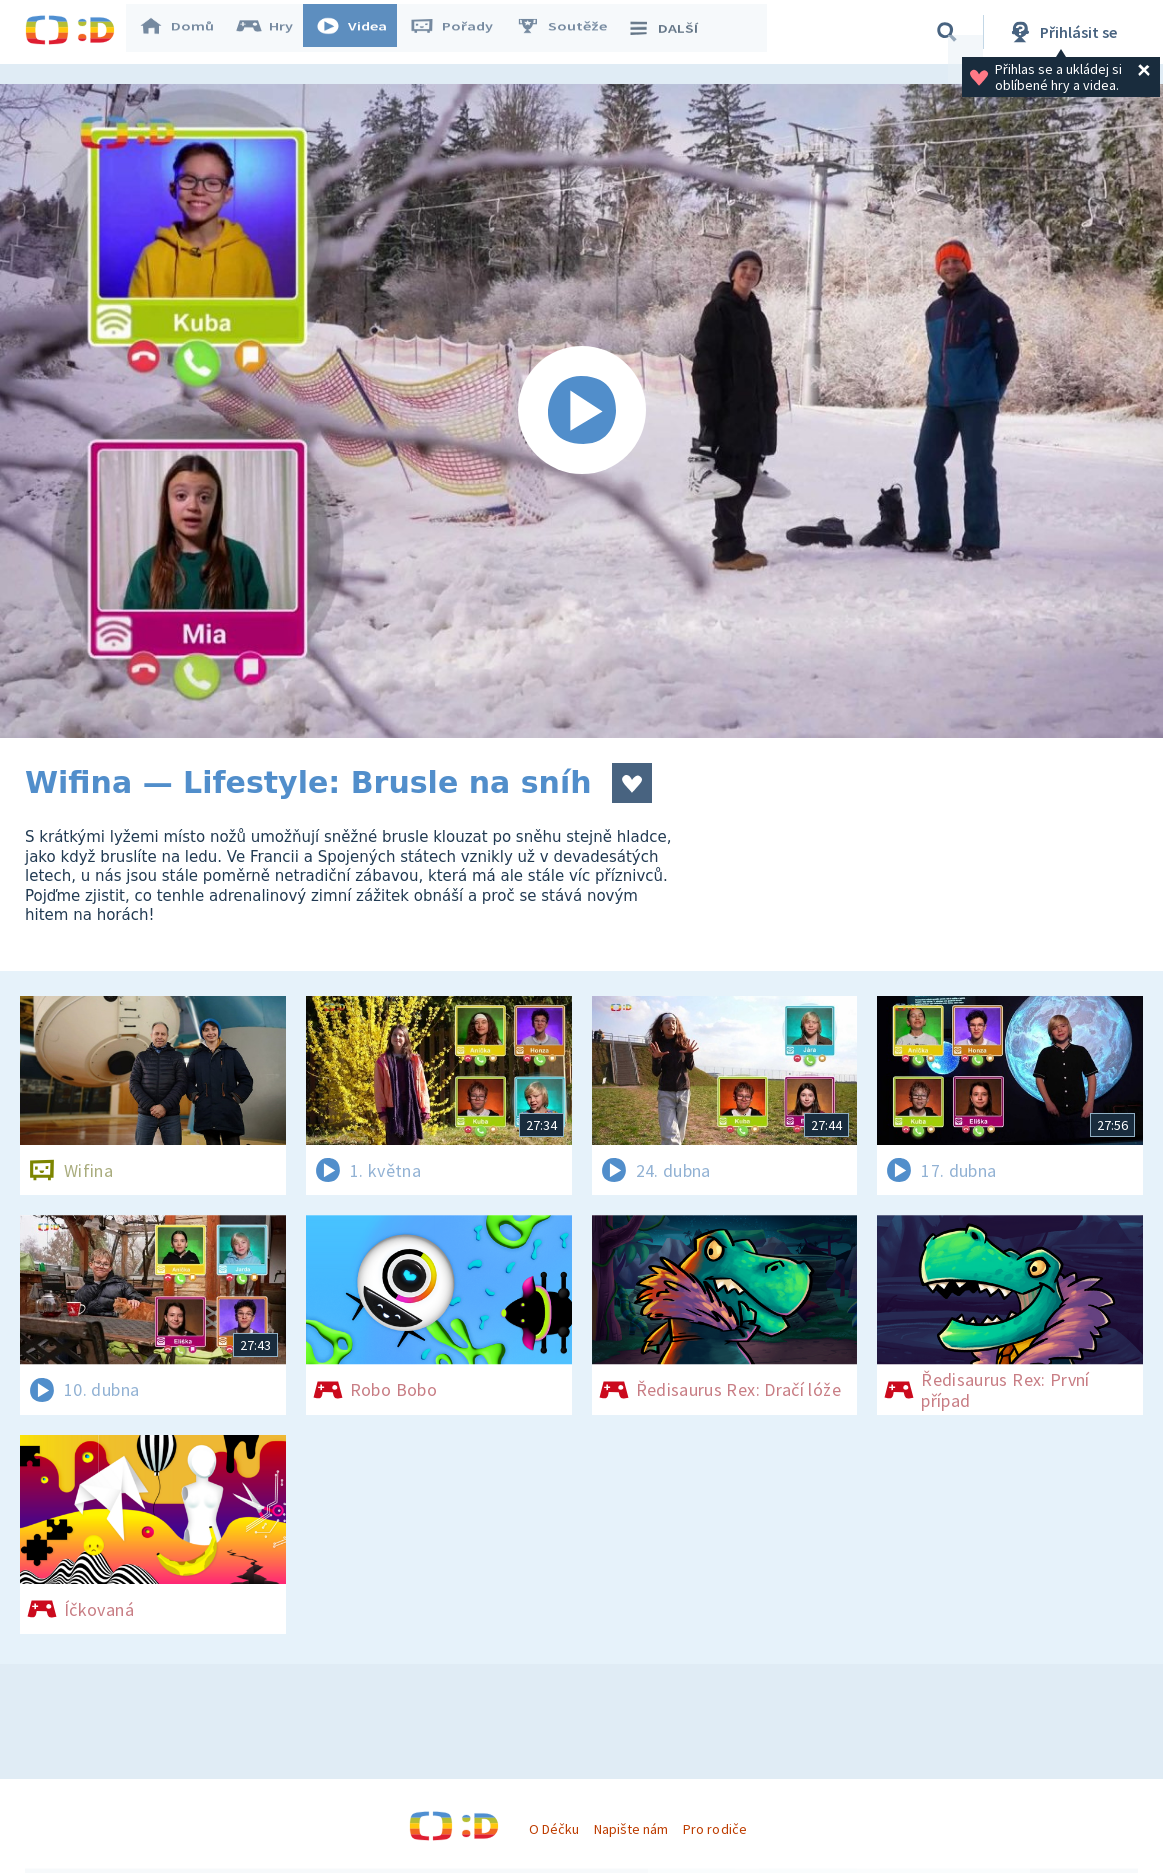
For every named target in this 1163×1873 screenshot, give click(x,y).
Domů (186, 32)
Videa (361, 32)
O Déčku (554, 1829)
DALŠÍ (671, 32)
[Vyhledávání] (947, 32)
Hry (274, 32)
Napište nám (631, 1829)
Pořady (461, 32)
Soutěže (571, 32)
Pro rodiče (714, 1829)
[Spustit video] (581, 411)
